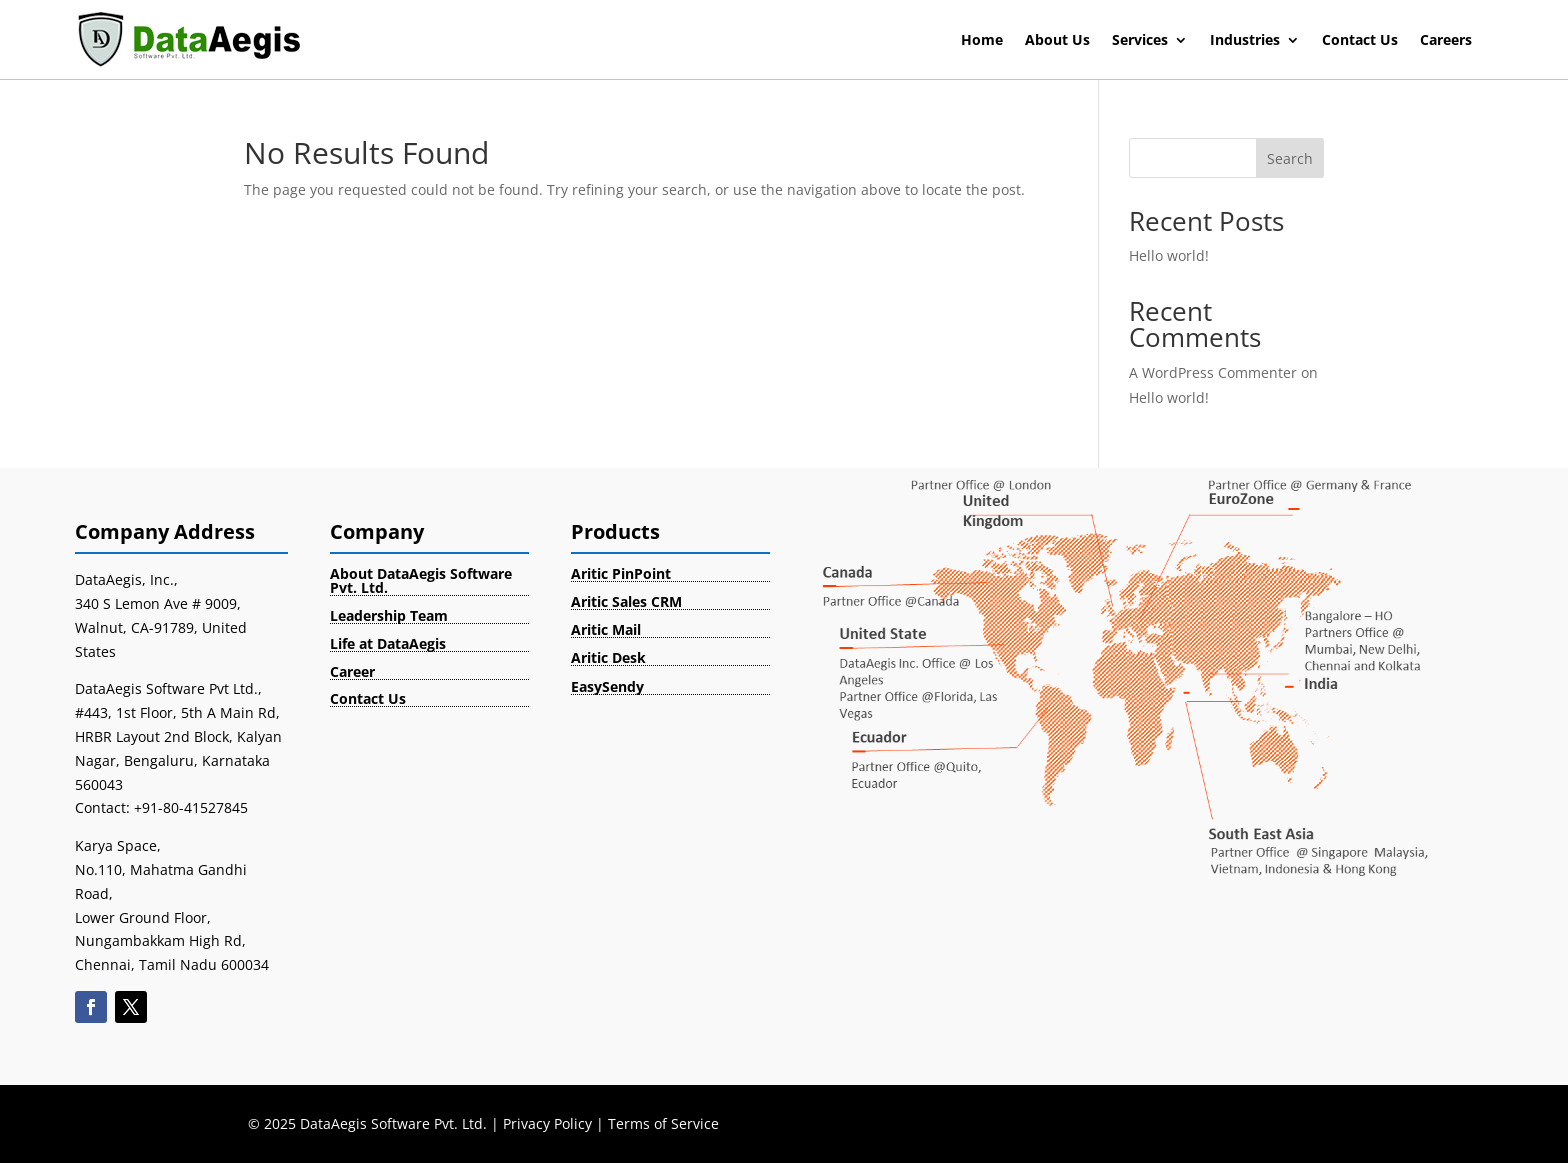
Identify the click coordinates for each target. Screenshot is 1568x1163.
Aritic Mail (606, 629)
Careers (1446, 41)
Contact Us (1360, 41)
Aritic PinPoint (621, 573)
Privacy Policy (547, 1123)
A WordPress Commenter (1213, 372)
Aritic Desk (608, 657)
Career (352, 671)
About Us (1057, 41)
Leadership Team (389, 615)
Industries (1245, 41)
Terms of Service (663, 1123)
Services (1140, 41)
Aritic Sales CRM (626, 601)
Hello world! (1169, 255)
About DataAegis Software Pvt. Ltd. (421, 580)
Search (1290, 158)
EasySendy (607, 686)
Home (982, 41)
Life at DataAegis (388, 643)
